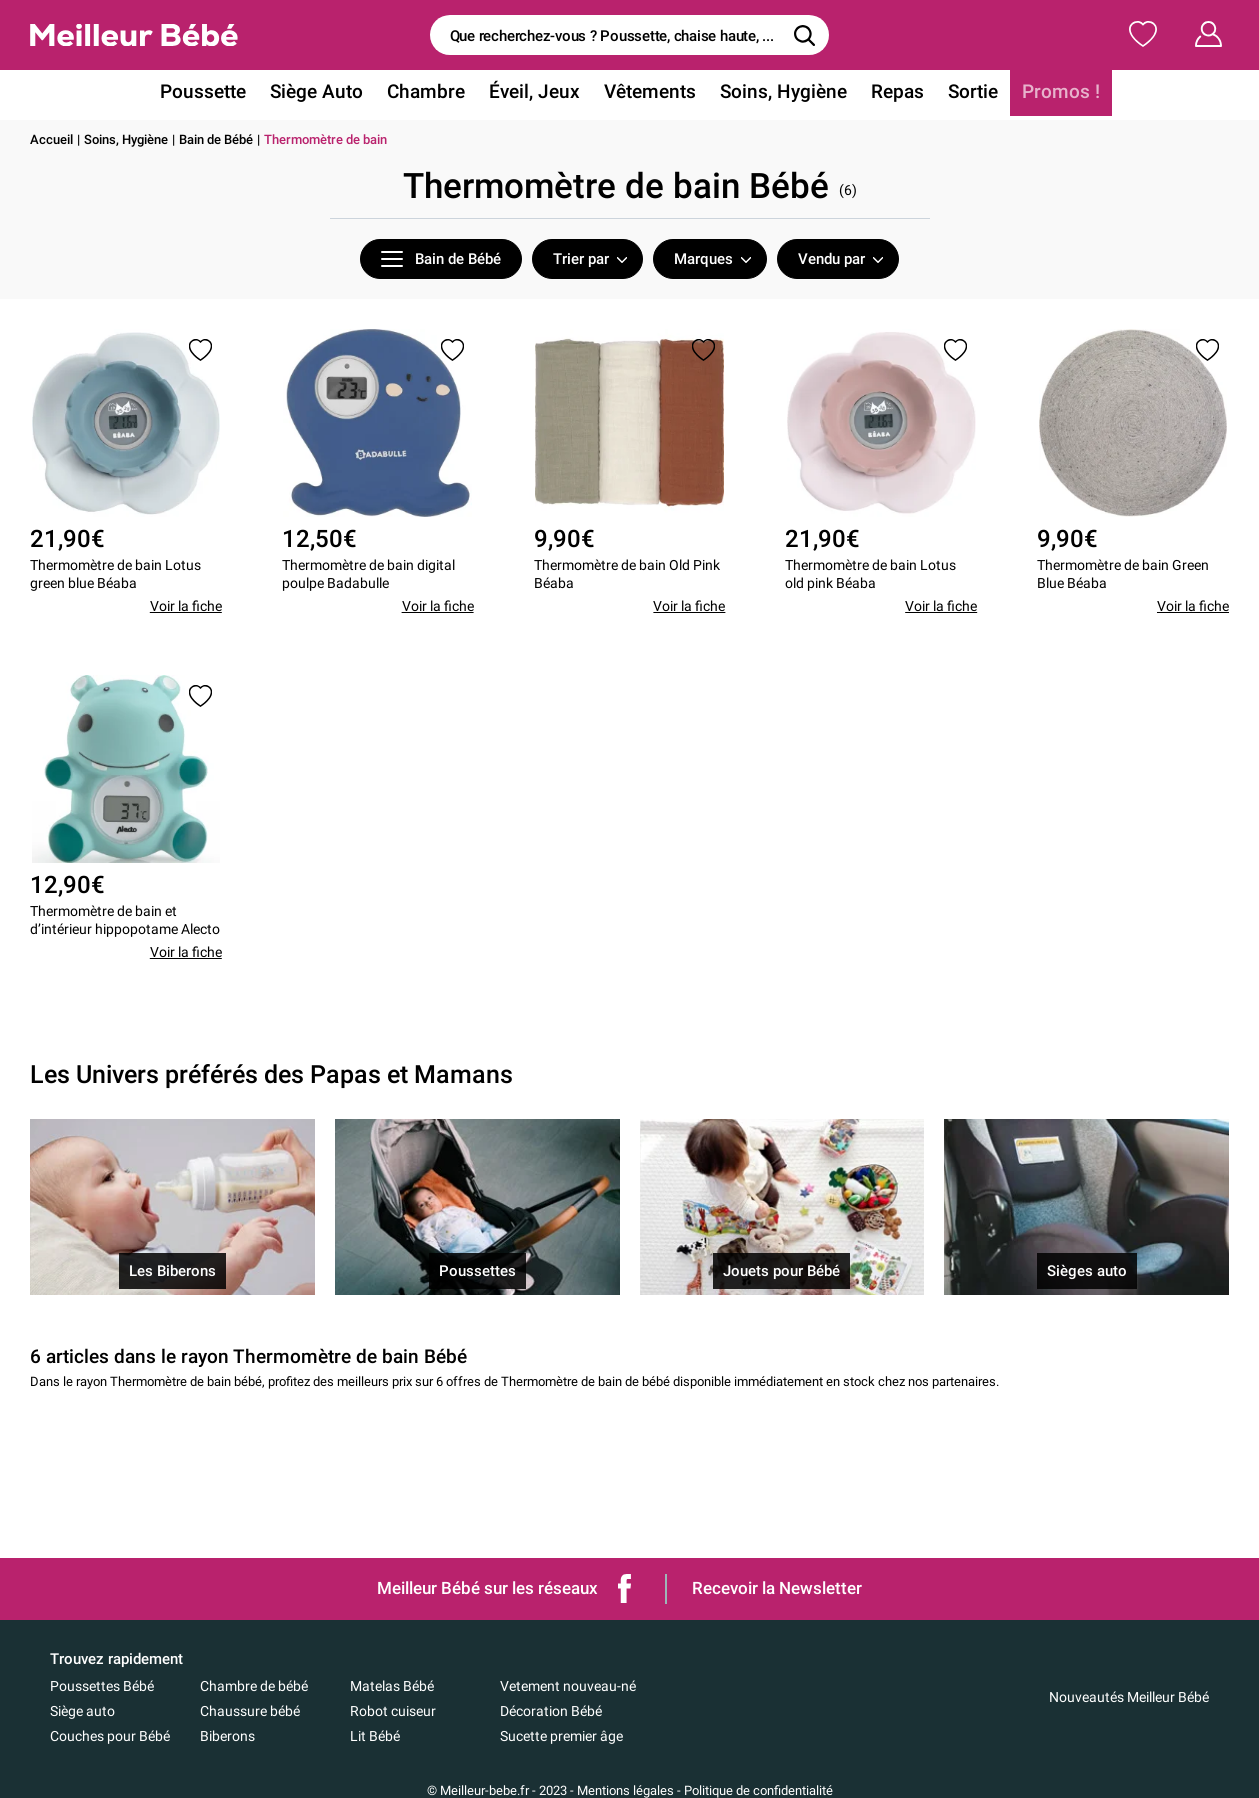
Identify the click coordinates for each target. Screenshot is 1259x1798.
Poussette (220, 93)
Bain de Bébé (216, 139)
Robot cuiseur (393, 1711)
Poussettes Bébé (102, 1686)
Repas (887, 93)
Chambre (434, 93)
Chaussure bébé (250, 1711)
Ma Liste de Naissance (997, 34)
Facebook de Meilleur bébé (625, 1588)
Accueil (51, 139)
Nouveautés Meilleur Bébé (1129, 1697)
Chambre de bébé (254, 1686)
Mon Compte (1171, 34)
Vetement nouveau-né (568, 1686)
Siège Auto (329, 93)
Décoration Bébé (551, 1711)
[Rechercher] (804, 35)
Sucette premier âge (561, 1736)
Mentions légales (625, 1790)
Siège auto (82, 1711)
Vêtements (649, 93)
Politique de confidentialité (758, 1790)
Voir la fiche (186, 609)
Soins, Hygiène (778, 93)
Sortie (960, 93)
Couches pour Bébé (110, 1736)
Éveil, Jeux (538, 93)
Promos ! (1044, 93)
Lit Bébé (375, 1736)
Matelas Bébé (392, 1686)
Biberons (227, 1736)
